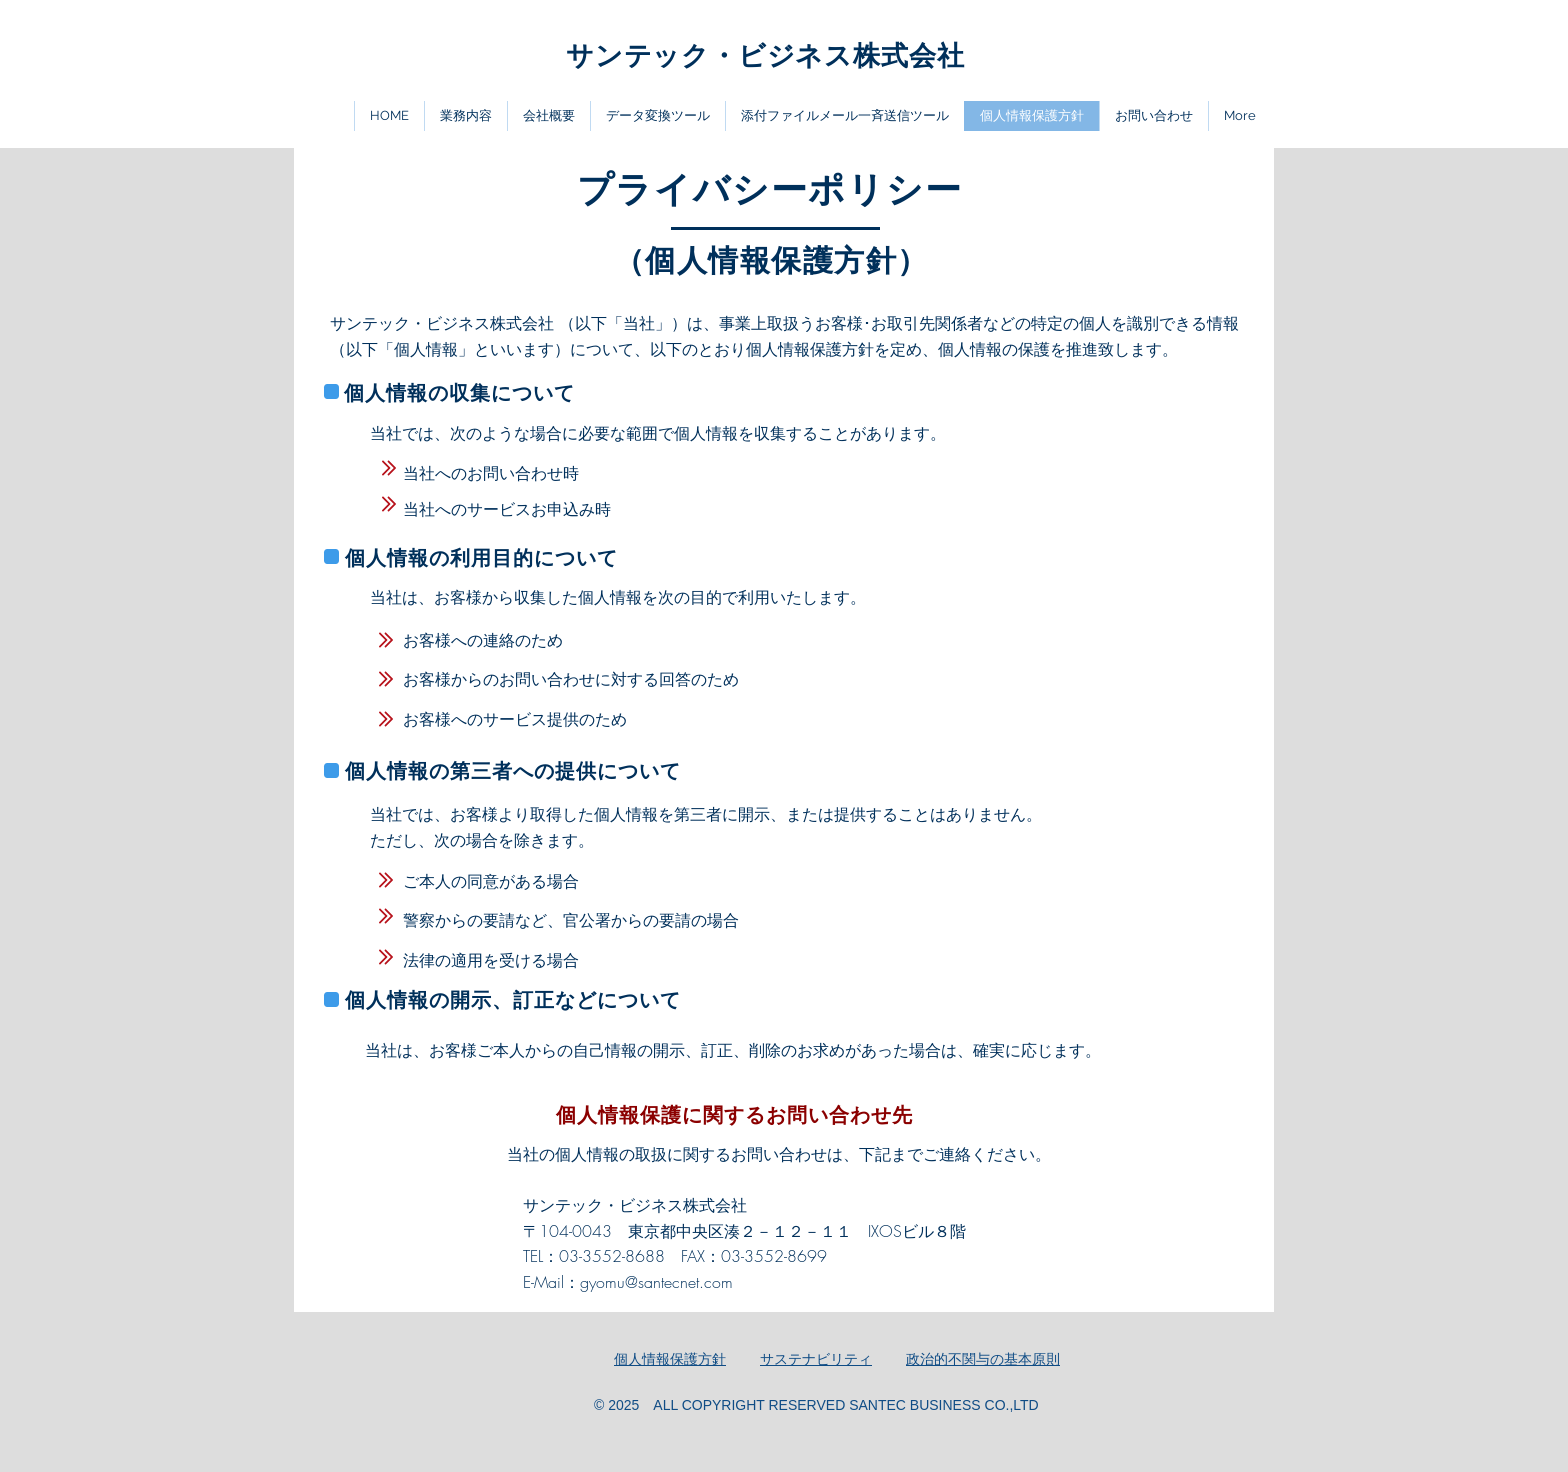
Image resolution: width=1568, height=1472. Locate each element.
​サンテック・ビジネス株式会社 (765, 55)
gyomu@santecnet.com (656, 1282)
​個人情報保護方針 (670, 1359)
